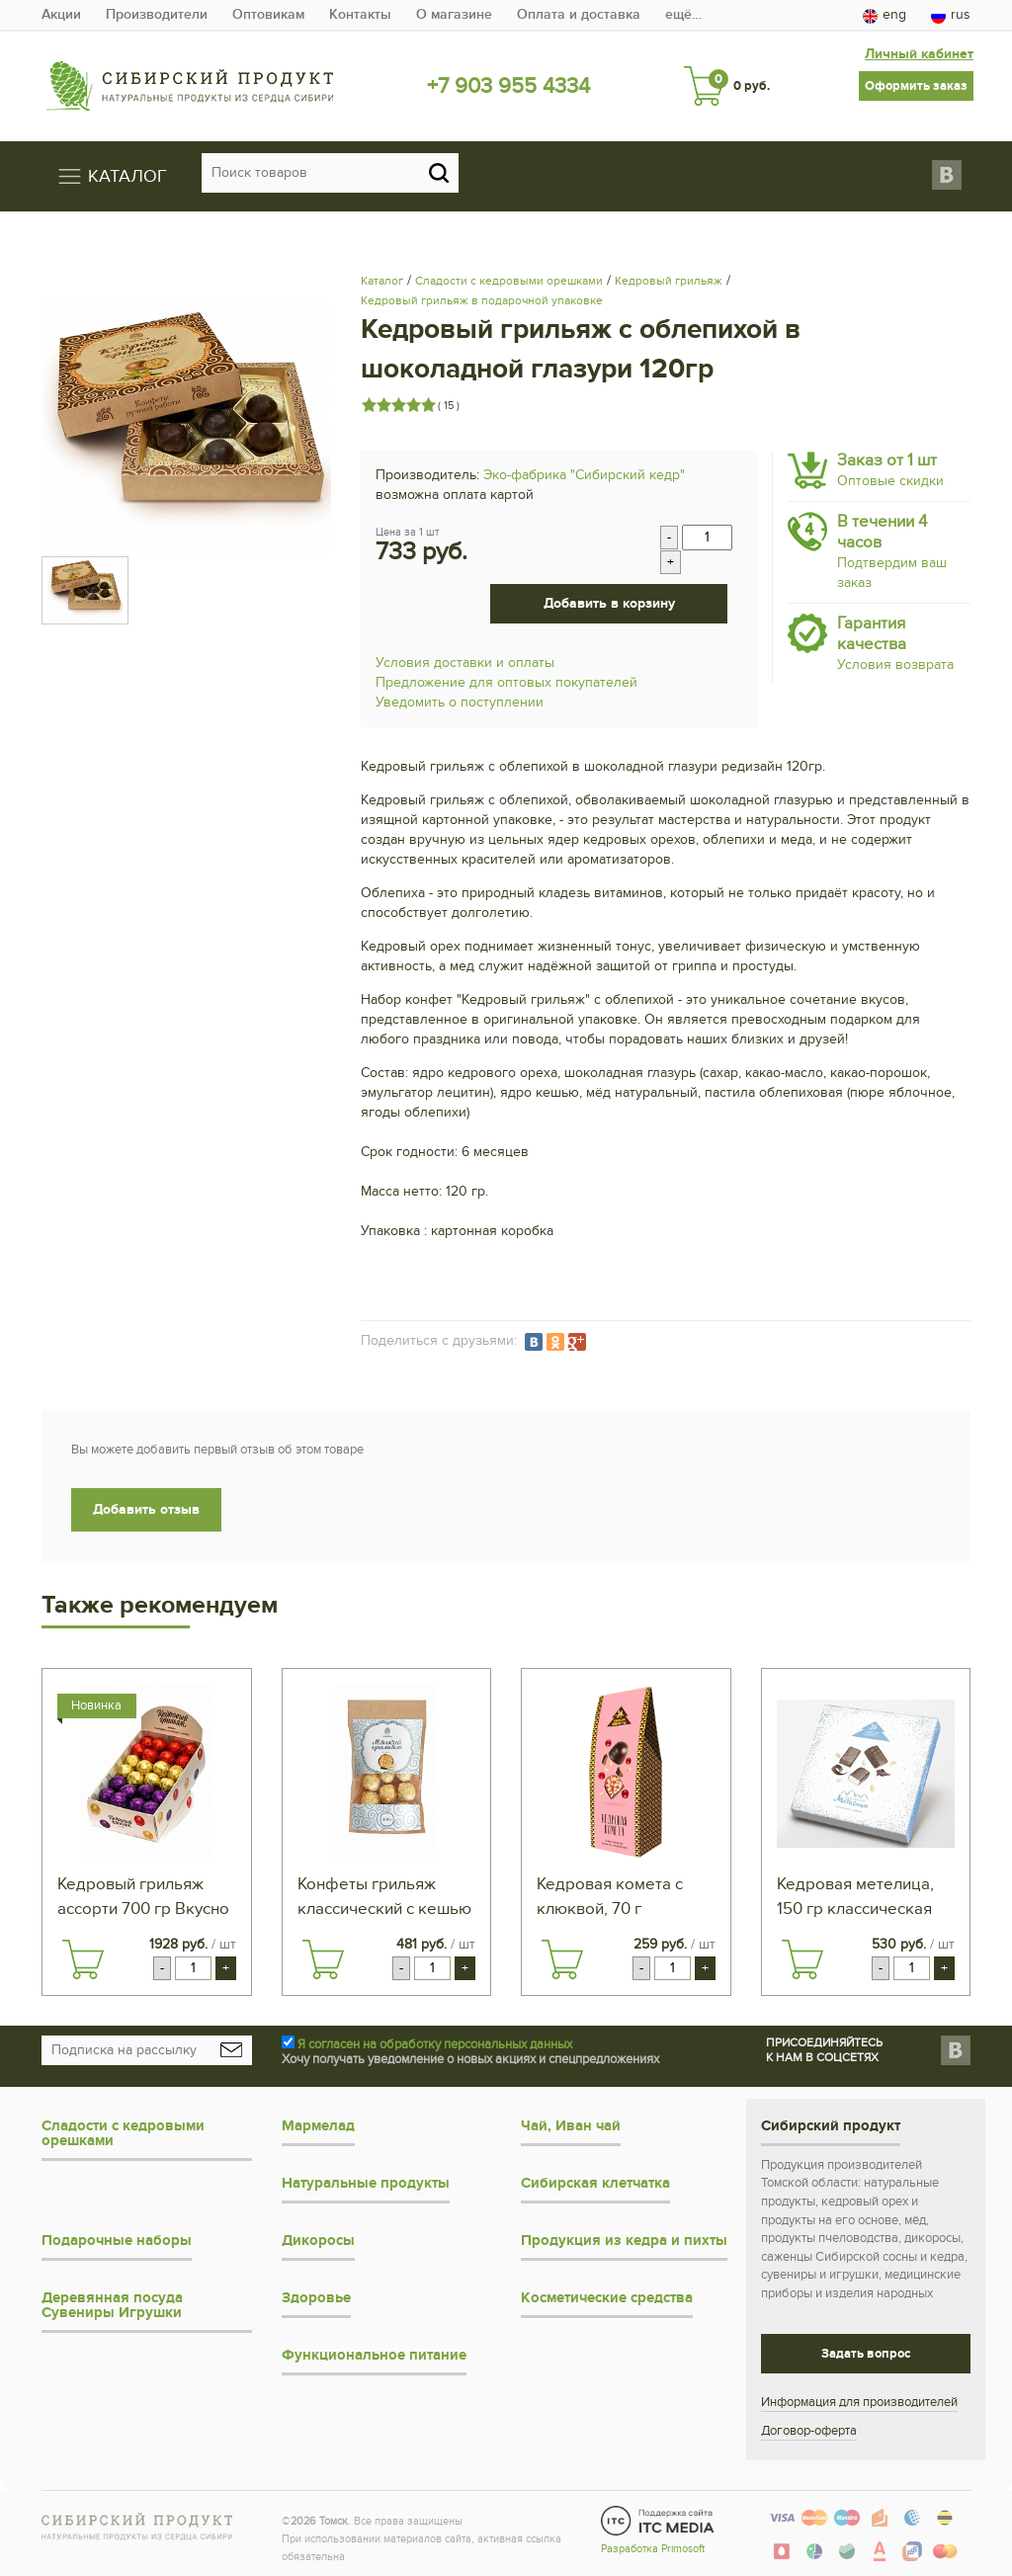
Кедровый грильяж (668, 281)
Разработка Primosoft (653, 2548)
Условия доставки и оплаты (465, 662)
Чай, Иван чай (571, 2126)
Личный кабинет (919, 53)
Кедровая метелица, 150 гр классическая (855, 1896)
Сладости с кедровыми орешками (509, 281)
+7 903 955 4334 (508, 86)
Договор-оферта (809, 2431)
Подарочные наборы (117, 2240)
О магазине (454, 14)
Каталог (382, 281)
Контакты (360, 14)
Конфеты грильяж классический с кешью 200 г (384, 1898)
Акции (61, 14)
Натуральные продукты (366, 2183)
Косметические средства (607, 2297)
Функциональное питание (374, 2355)
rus (950, 15)
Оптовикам (268, 14)
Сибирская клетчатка (595, 2183)
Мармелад (318, 2126)
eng (884, 15)
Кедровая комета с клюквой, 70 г (610, 1896)
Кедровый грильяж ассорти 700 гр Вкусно (143, 1896)
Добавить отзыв (146, 1509)
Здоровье (316, 2297)
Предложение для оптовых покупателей (506, 682)
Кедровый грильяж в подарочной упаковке (482, 300)
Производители (157, 14)
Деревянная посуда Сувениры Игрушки (112, 2305)
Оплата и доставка (578, 14)
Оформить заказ (916, 86)
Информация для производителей (859, 2402)
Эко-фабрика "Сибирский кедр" (584, 474)
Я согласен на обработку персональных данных (434, 2044)
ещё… (683, 14)
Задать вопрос (865, 2354)
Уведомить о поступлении (460, 702)
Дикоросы (318, 2240)
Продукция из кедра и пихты (624, 2240)
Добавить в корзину (609, 603)
